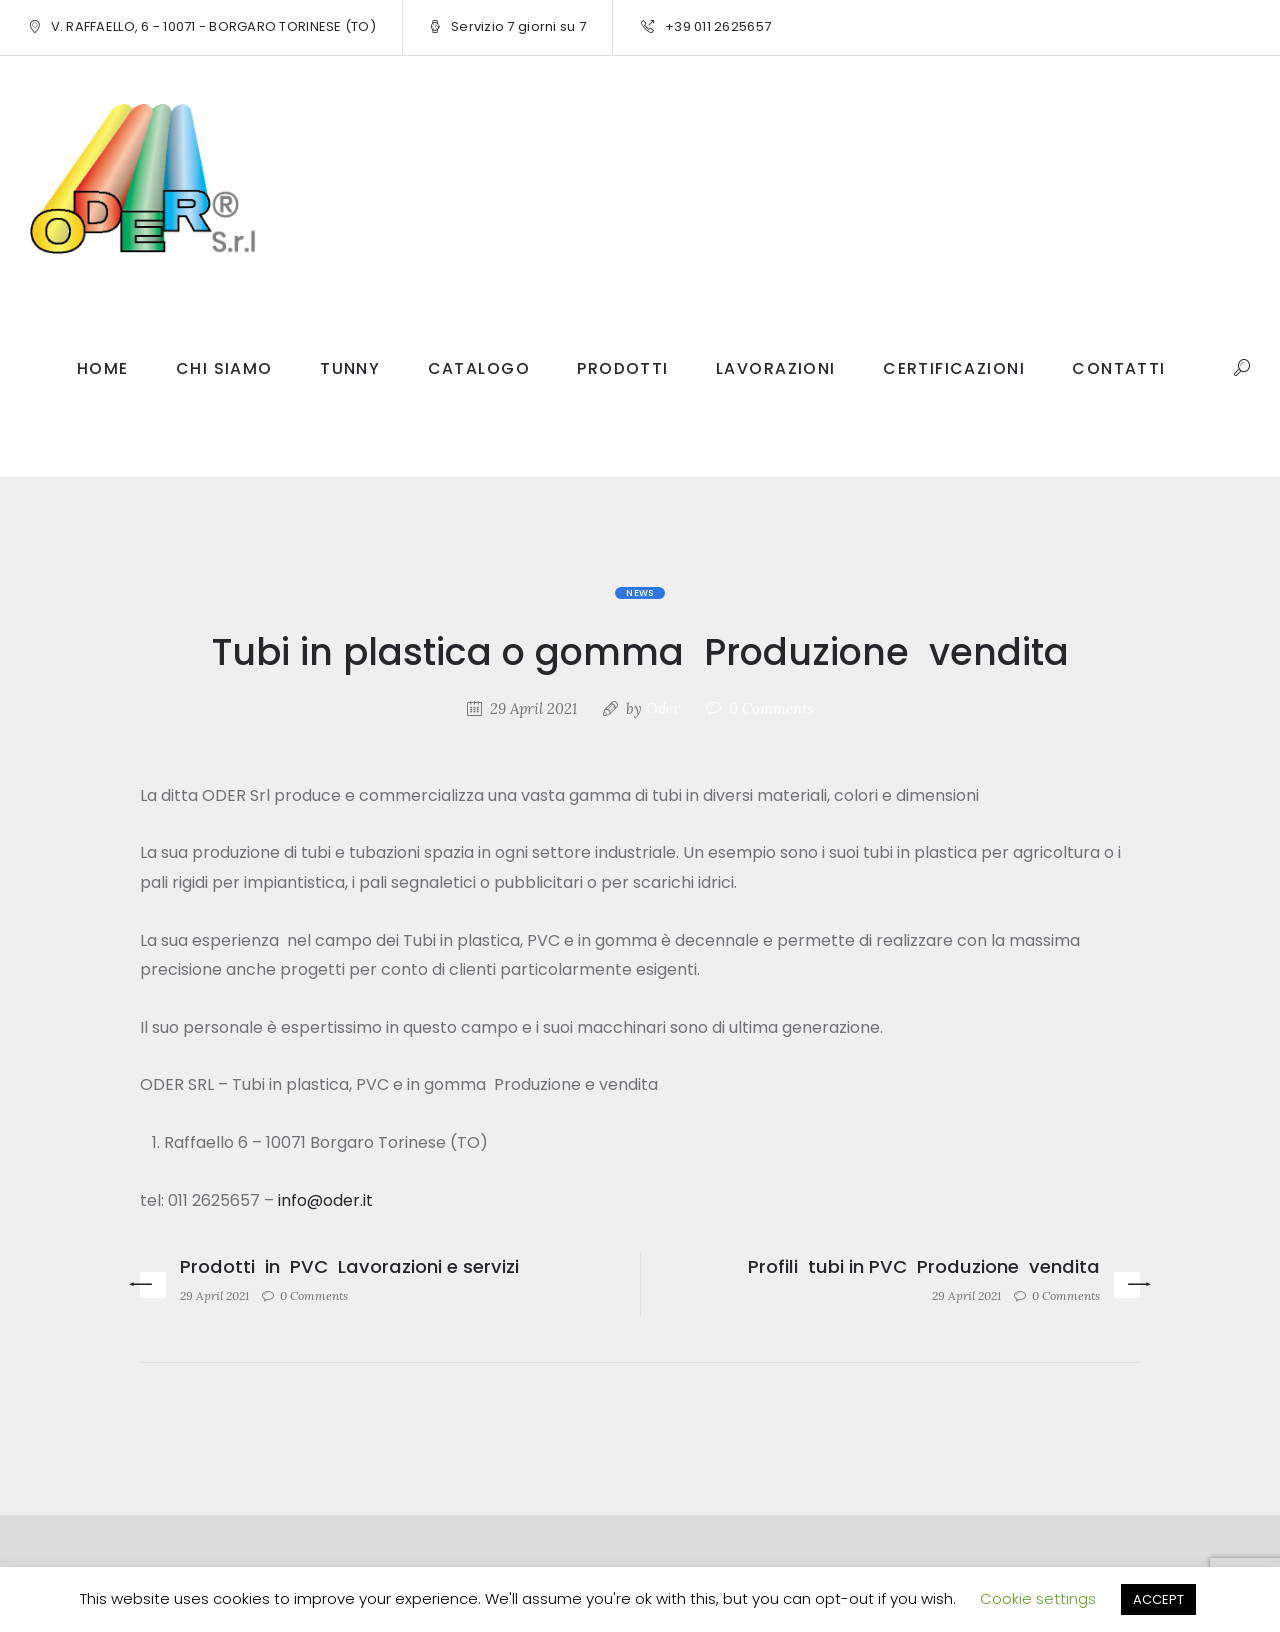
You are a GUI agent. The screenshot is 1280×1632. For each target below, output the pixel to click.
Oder (663, 708)
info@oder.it (325, 1200)
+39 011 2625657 (718, 26)
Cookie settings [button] (1038, 1598)
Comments (771, 708)
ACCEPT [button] (1158, 1599)
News (640, 593)
